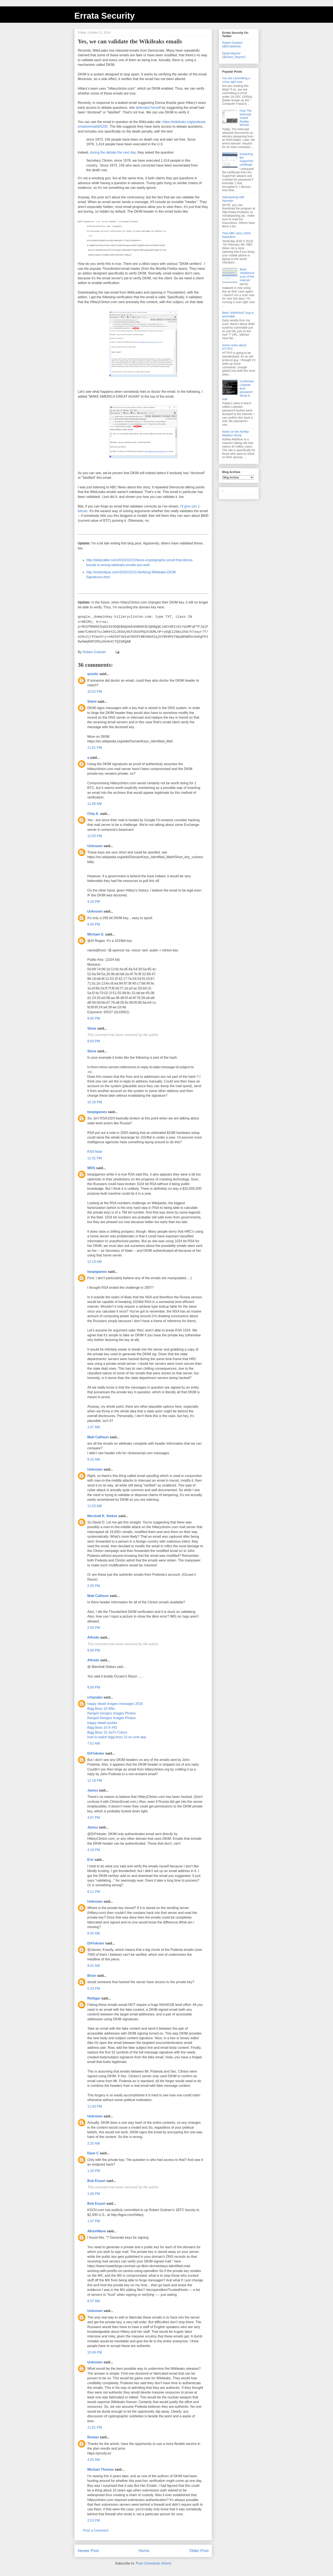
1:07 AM (93, 1427)
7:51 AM (93, 1743)
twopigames (97, 1112)
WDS (91, 1168)
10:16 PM (94, 1102)
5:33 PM (93, 1988)
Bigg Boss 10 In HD (102, 1727)
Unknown (95, 846)
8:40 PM (93, 924)
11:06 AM (94, 803)
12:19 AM (94, 1261)
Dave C (93, 2153)
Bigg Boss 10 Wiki (101, 1708)
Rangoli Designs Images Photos (111, 1713)
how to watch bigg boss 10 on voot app (116, 1737)
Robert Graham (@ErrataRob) (232, 44)
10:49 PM (94, 2352)
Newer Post (88, 2550)
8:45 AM (93, 1933)
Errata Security (104, 15)
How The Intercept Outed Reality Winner (246, 118)
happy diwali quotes (102, 1723)
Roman (93, 2437)
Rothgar (93, 1998)
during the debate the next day (113, 152)
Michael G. (95, 934)
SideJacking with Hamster (233, 198)
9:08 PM (93, 1650)
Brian (91, 1975)
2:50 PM (93, 1627)
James (92, 1790)
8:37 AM (93, 2301)
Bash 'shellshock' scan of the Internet (247, 275)
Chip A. (93, 813)
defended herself (148, 107)
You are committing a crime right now (236, 79)
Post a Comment (95, 2530)
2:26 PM (93, 1586)
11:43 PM (94, 2106)
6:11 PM (93, 1891)
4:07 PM (93, 1817)
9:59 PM (93, 1041)
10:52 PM (94, 691)
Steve (91, 1028)
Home (144, 2550)
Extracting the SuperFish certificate (246, 159)
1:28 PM (93, 2171)
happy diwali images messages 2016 (115, 1704)
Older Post (199, 2550)
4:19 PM (93, 1850)
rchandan (95, 1697)
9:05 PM (93, 1018)
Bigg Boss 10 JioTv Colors (107, 1732)
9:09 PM (93, 1687)
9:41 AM (93, 1965)
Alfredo (93, 1637)
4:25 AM (93, 2460)
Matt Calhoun (98, 1437)
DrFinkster (95, 1753)
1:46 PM (93, 2194)
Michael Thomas (100, 2469)
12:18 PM (94, 1780)
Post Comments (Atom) (153, 2563)
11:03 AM (94, 1506)
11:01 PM (94, 747)
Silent (92, 701)
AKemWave (96, 2231)
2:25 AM (93, 2143)
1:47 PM (93, 2221)
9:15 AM (93, 1459)
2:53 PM (93, 2520)
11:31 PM (94, 1158)
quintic (92, 674)
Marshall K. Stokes (102, 1516)
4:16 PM (93, 901)
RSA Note (94, 1151)
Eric (90, 1859)
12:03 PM (94, 836)
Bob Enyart (96, 2181)
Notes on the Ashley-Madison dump (236, 433)
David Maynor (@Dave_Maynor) (234, 55)
